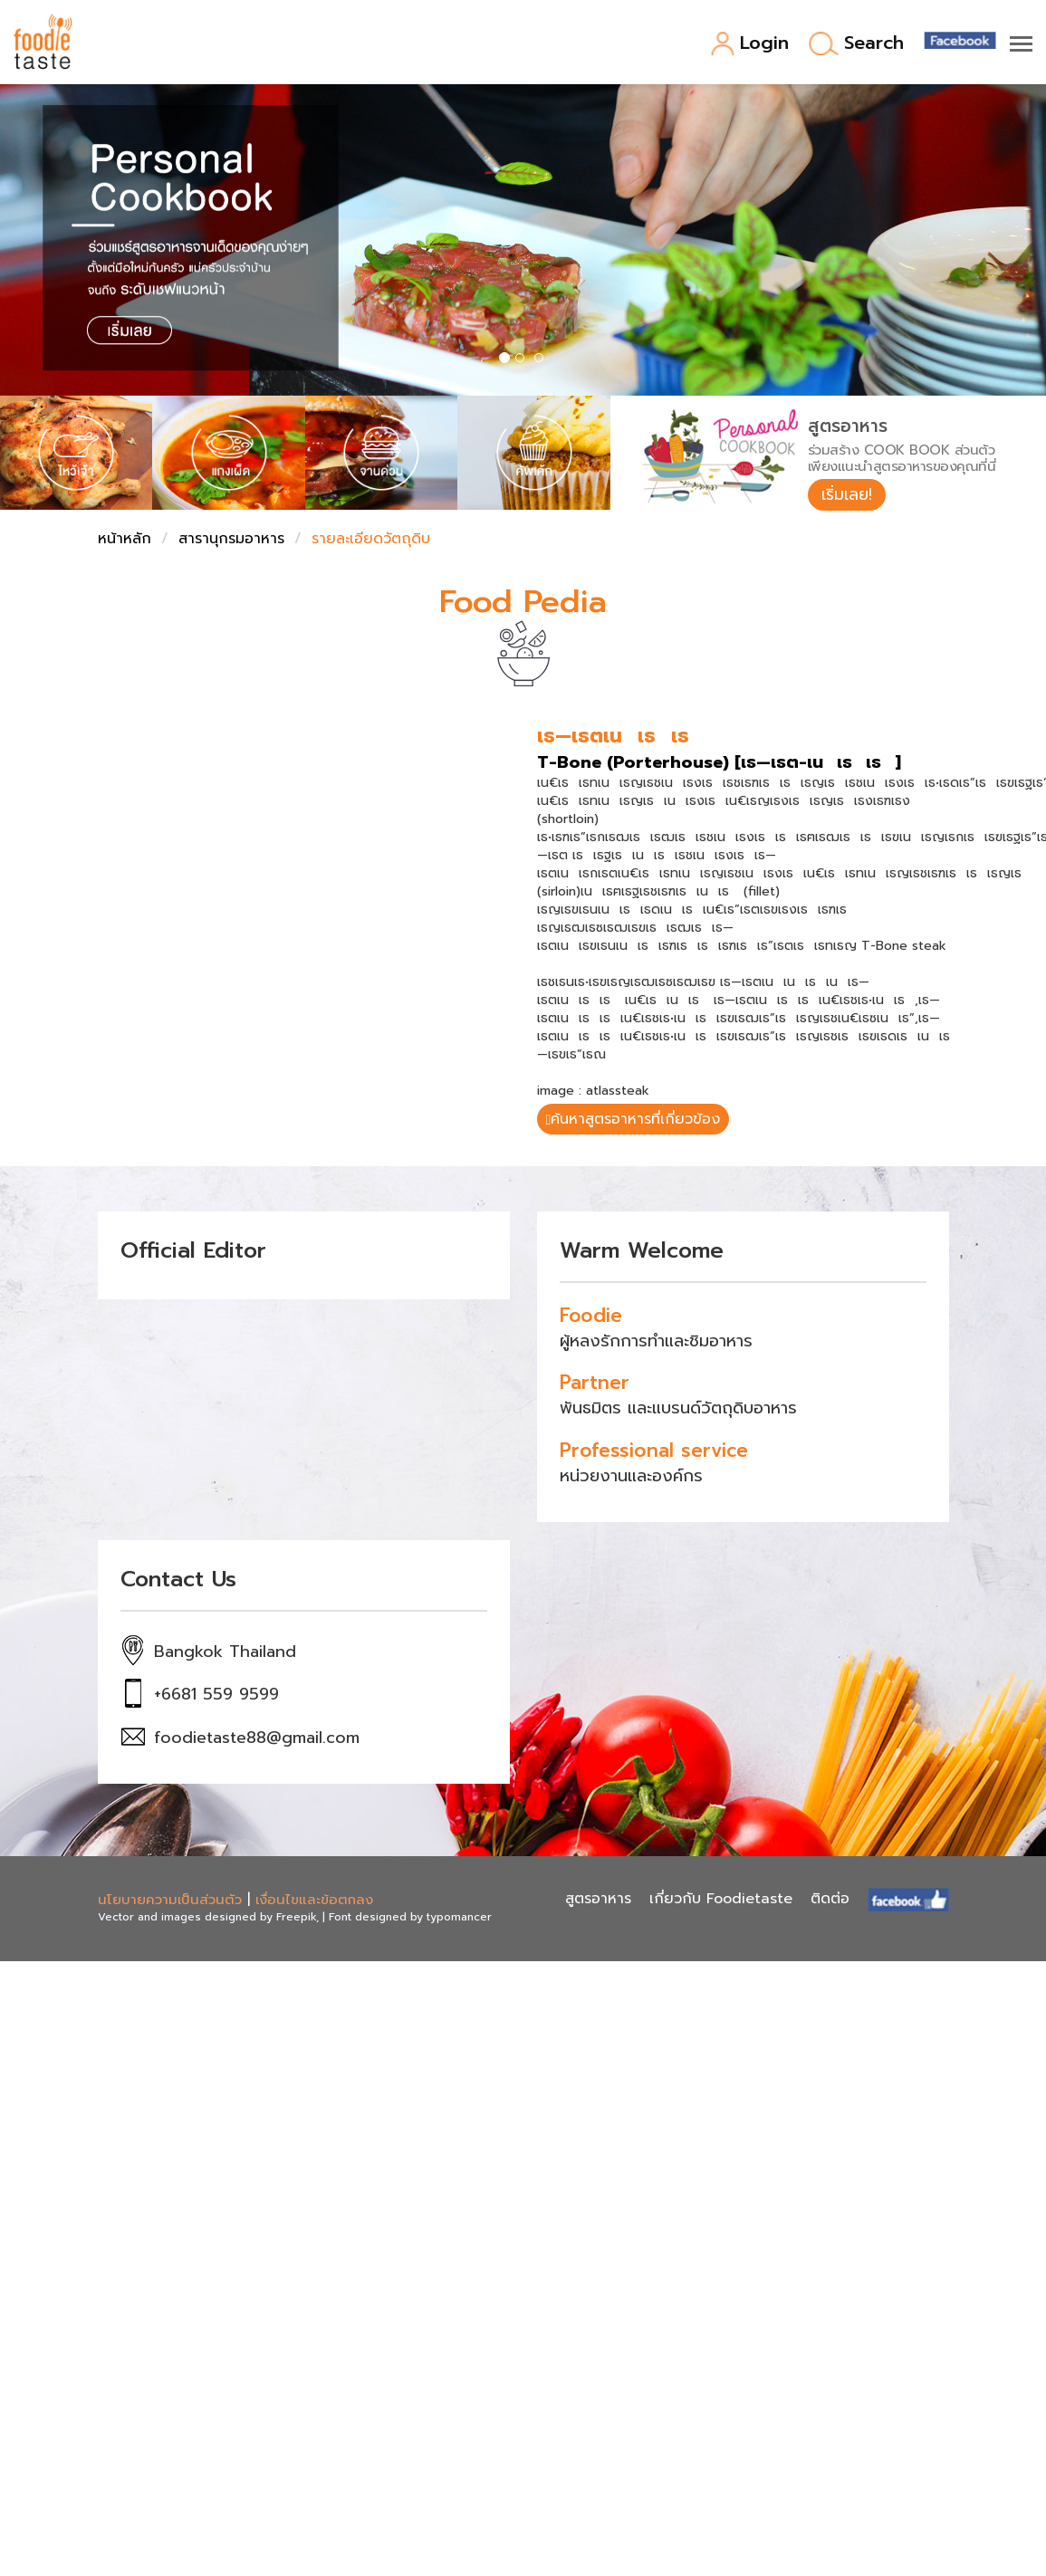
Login (749, 44)
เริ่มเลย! (848, 494)
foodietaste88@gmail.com (257, 1739)
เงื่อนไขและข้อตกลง (314, 1900)
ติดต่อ (830, 1900)
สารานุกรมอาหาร (231, 540)
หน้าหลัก (124, 540)
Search (856, 44)
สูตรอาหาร (598, 1900)
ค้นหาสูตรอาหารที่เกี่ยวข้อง (633, 1121)
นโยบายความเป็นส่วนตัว (170, 1900)
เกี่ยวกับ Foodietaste (720, 1900)
